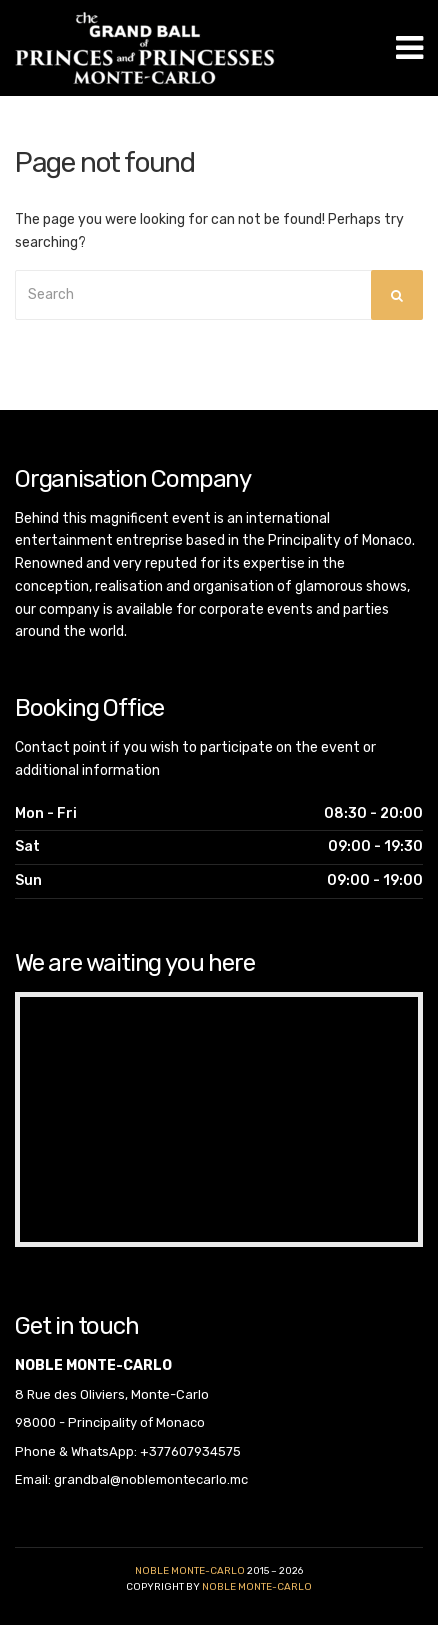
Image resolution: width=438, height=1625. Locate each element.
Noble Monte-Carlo (190, 1571)
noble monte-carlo (257, 1587)
